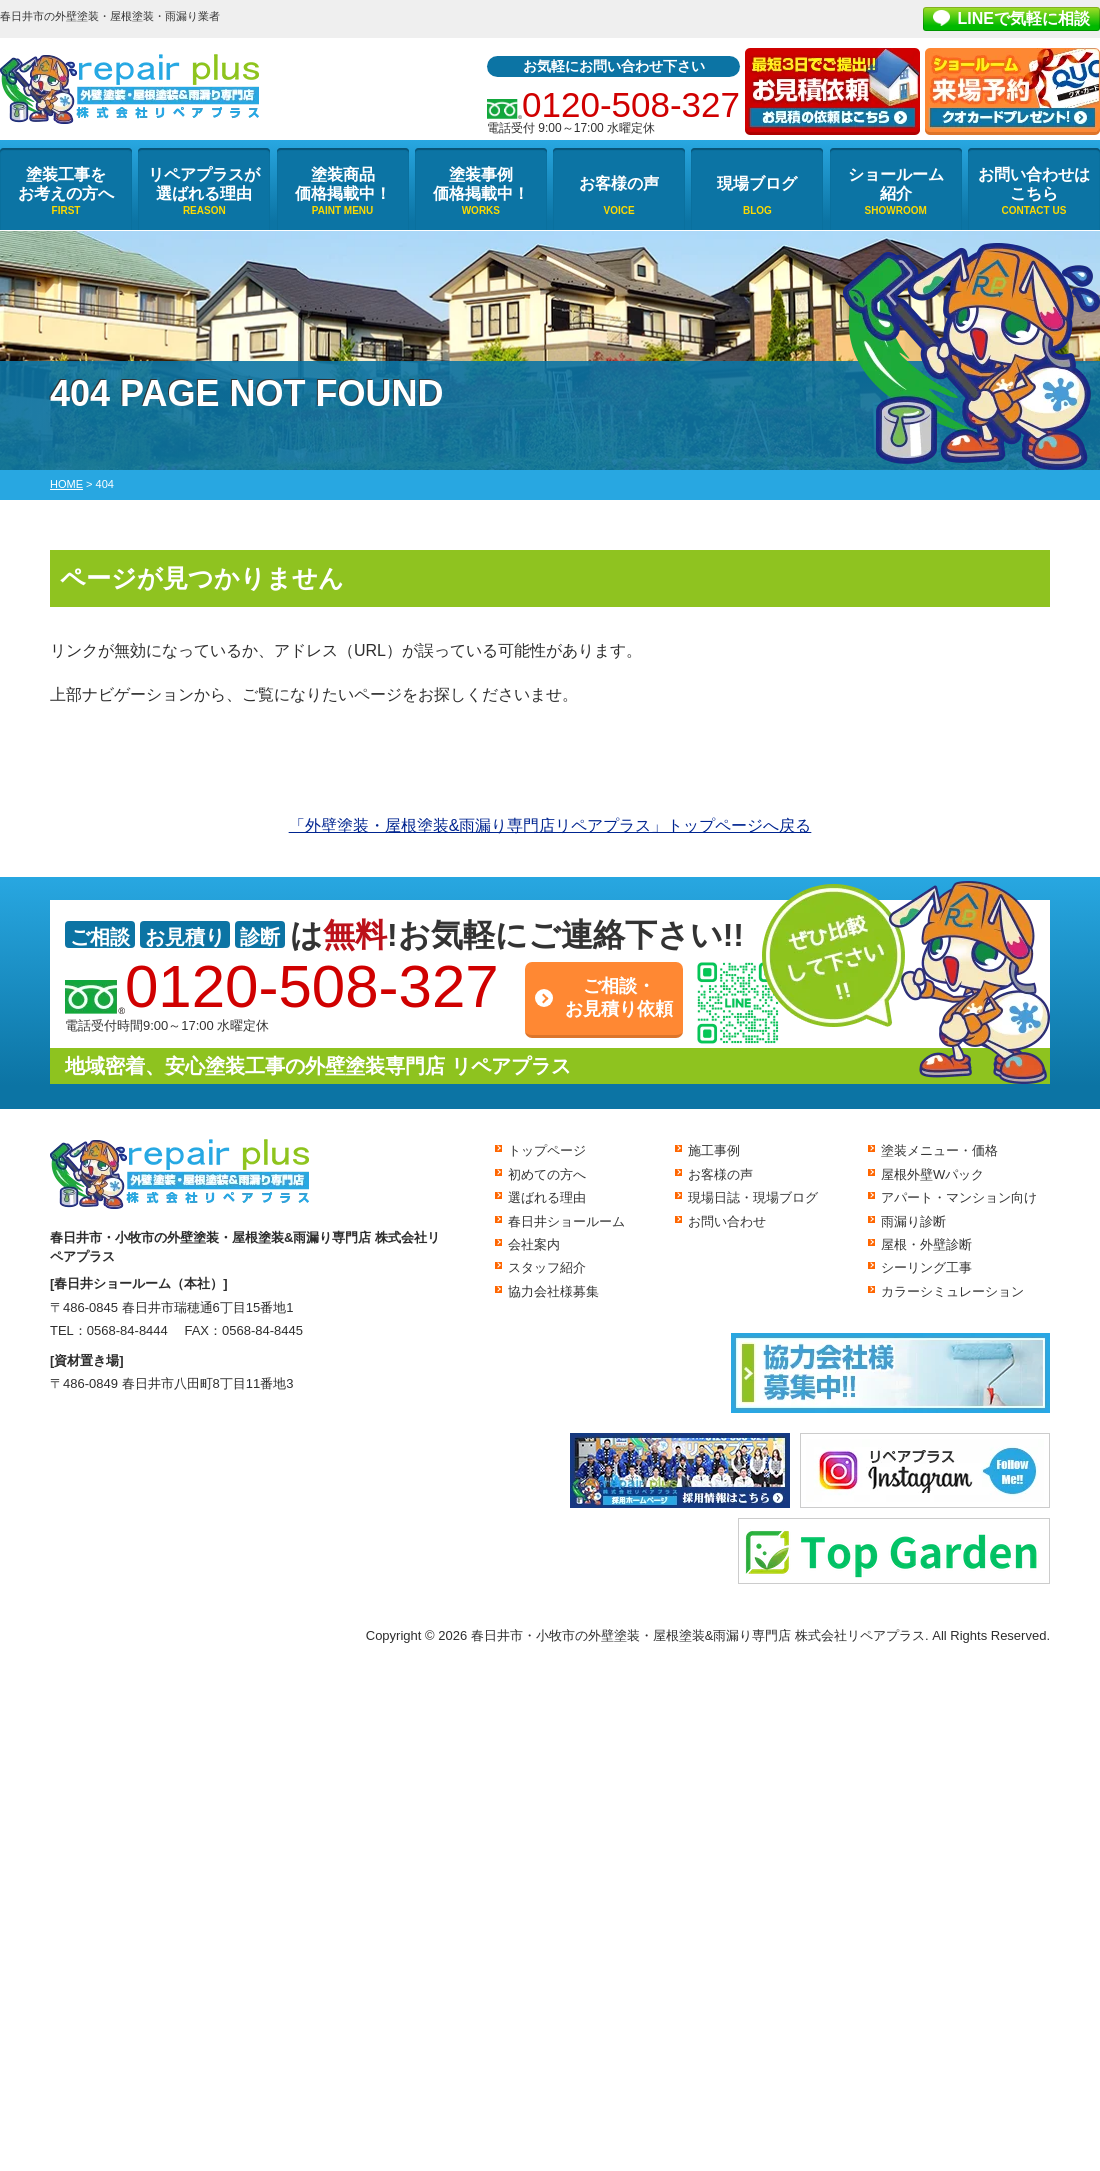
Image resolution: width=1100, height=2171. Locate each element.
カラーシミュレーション (952, 1291)
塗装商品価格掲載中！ (343, 184)
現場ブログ (757, 183)
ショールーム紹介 (896, 184)
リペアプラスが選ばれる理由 (204, 184)
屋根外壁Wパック (932, 1174)
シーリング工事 (926, 1267)
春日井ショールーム (566, 1221)
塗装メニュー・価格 (939, 1150)
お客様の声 (619, 183)
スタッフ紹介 (547, 1267)
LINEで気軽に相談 (1024, 18)
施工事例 (714, 1150)
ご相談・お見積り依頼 (619, 997)
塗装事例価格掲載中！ (481, 184)
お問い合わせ (727, 1221)
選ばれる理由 (547, 1197)
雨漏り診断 (913, 1221)
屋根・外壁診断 (926, 1244)
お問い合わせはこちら (1034, 184)
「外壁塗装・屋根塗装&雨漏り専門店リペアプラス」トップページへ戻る (550, 825)
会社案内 (534, 1244)
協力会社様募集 (553, 1291)
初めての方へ (547, 1174)
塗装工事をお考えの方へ (66, 184)
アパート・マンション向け (959, 1197)
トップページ (547, 1150)
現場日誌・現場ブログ (753, 1197)
